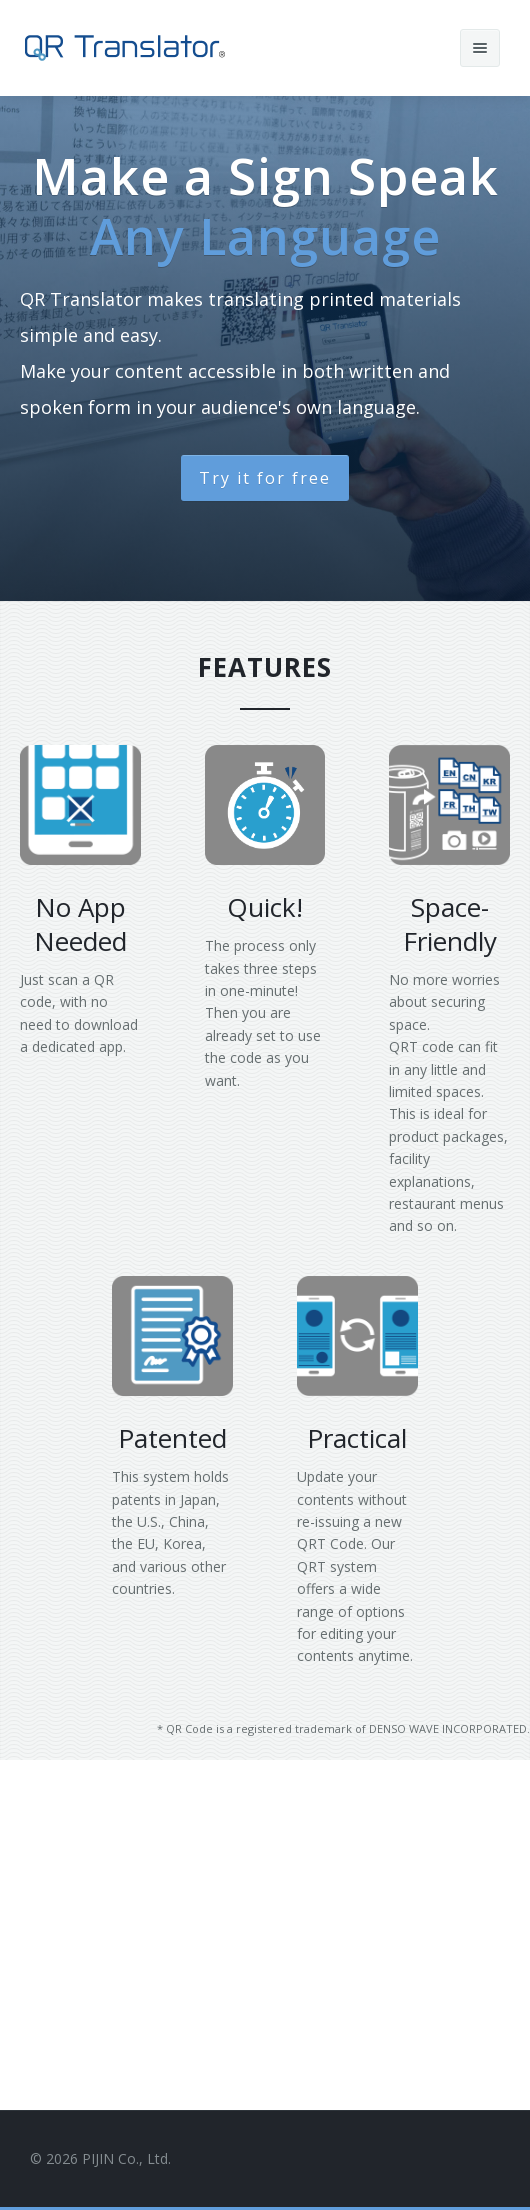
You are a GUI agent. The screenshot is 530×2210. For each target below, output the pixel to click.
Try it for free (265, 478)
